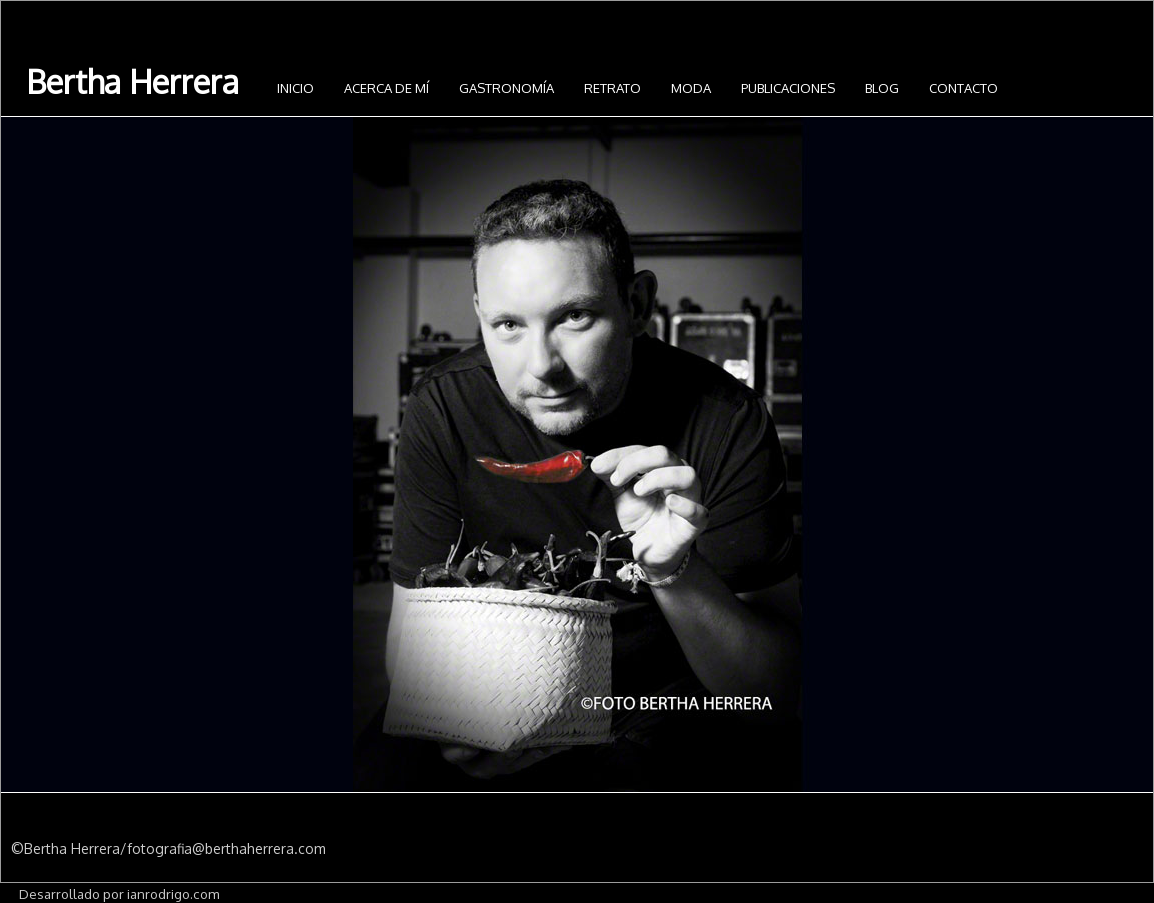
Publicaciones (788, 88)
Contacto (963, 88)
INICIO (295, 88)
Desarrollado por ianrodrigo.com (119, 893)
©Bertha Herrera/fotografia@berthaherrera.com (168, 848)
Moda (691, 88)
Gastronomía (506, 88)
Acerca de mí (386, 88)
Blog (882, 88)
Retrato (612, 88)
